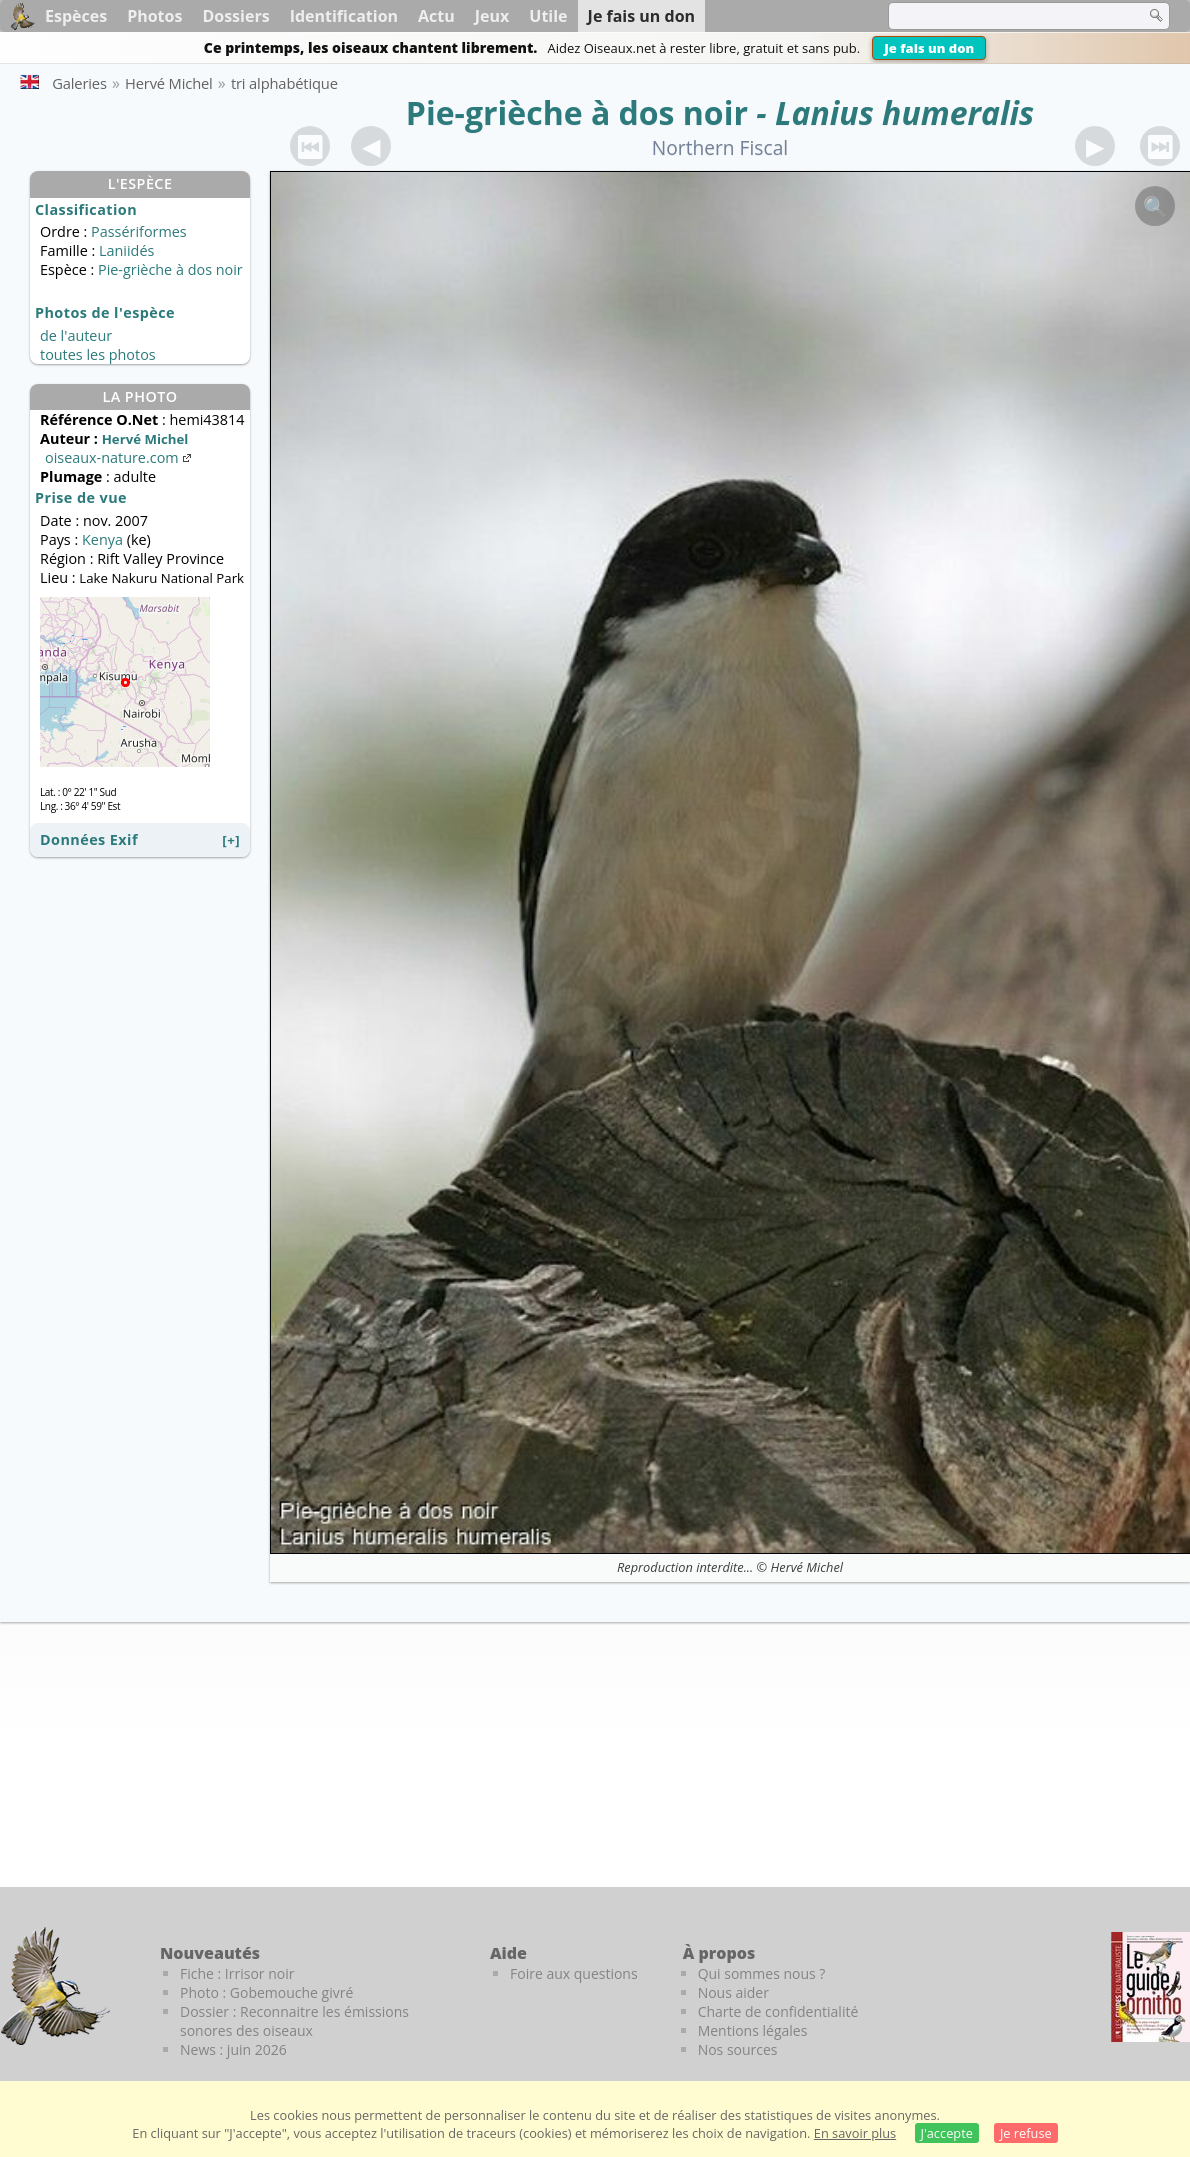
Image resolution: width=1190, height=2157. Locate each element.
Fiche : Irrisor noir (237, 1973)
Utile (548, 16)
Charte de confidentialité (778, 2011)
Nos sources (738, 2049)
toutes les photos (98, 354)
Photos (154, 16)
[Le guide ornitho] (1150, 1987)
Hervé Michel (807, 1567)
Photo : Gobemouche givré (266, 1992)
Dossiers (235, 16)
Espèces (76, 16)
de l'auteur (76, 335)
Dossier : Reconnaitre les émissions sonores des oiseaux (294, 2021)
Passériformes (139, 231)
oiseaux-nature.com (120, 457)
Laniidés (126, 250)
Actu (436, 16)
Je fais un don (929, 48)
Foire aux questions (574, 1973)
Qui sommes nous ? (762, 1973)
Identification (344, 16)
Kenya (102, 539)
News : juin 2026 (233, 2049)
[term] (1004, 16)
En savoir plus (855, 2133)
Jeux (492, 16)
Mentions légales (753, 2030)
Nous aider (733, 1992)
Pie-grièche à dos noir (577, 112)
